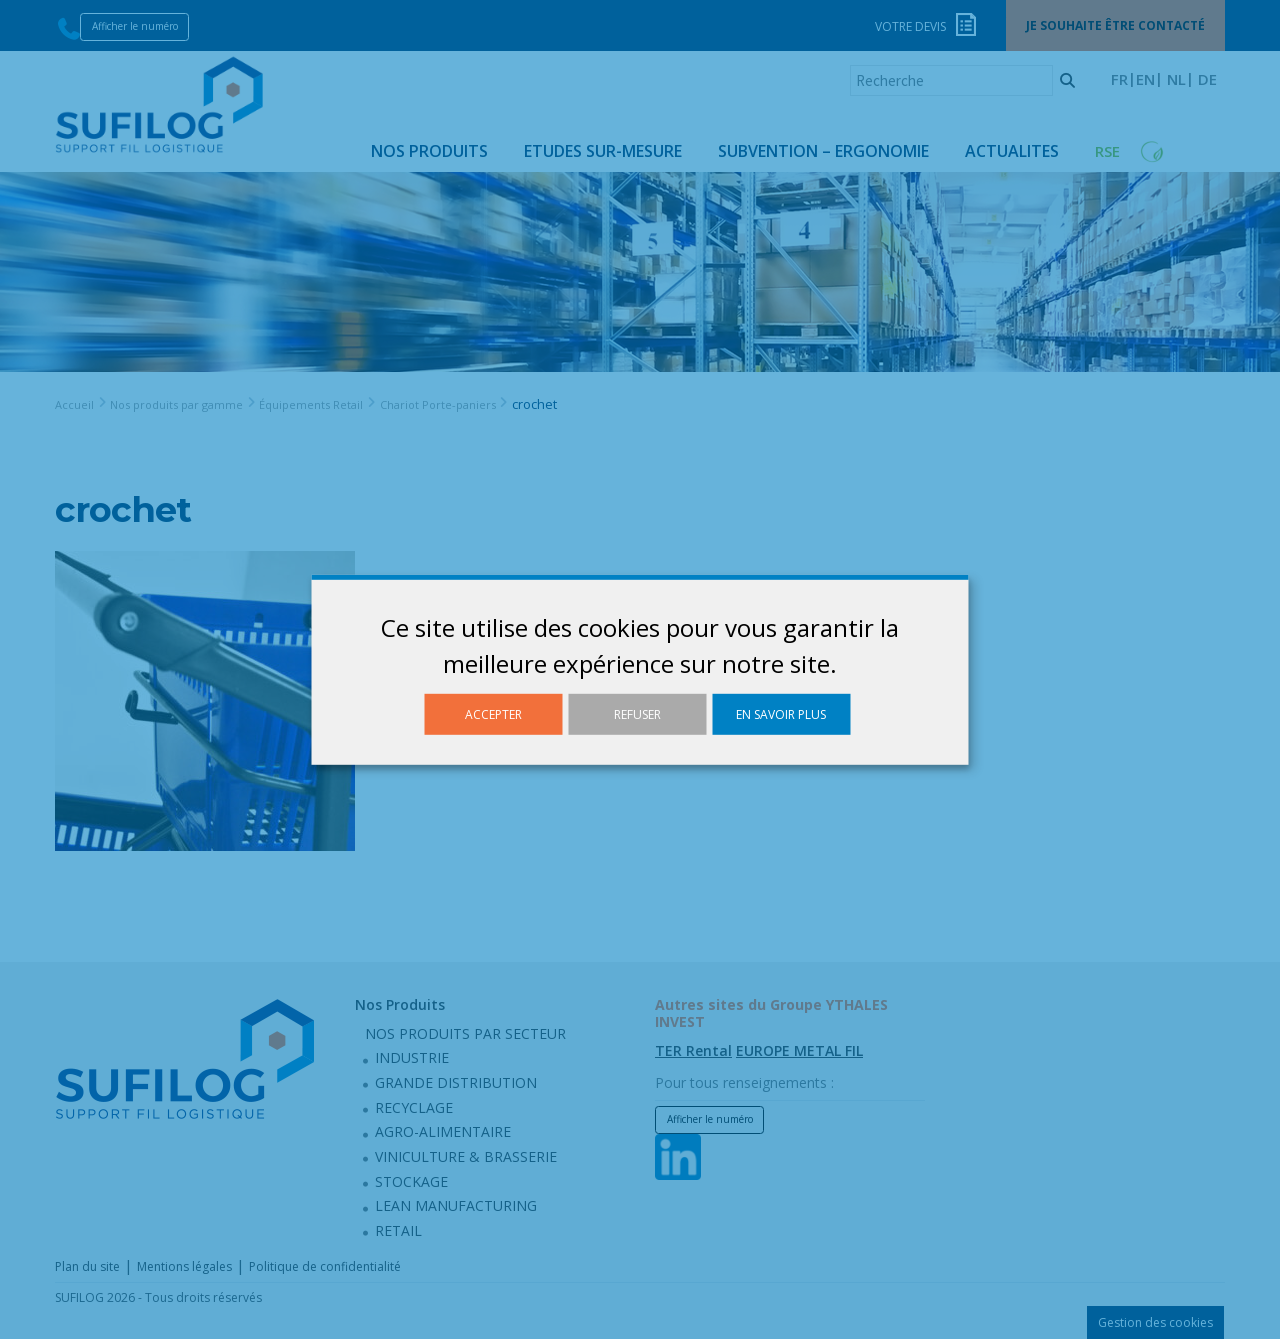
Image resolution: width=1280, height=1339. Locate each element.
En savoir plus (781, 713)
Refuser (637, 713)
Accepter (493, 713)
